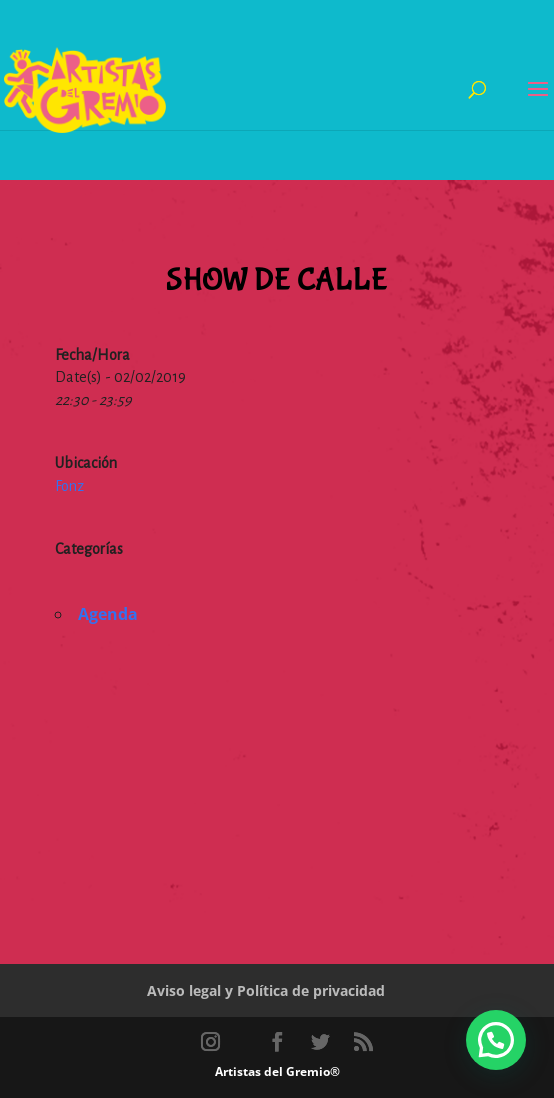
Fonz (69, 486)
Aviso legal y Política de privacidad (266, 990)
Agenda (108, 614)
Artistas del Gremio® (277, 1071)
